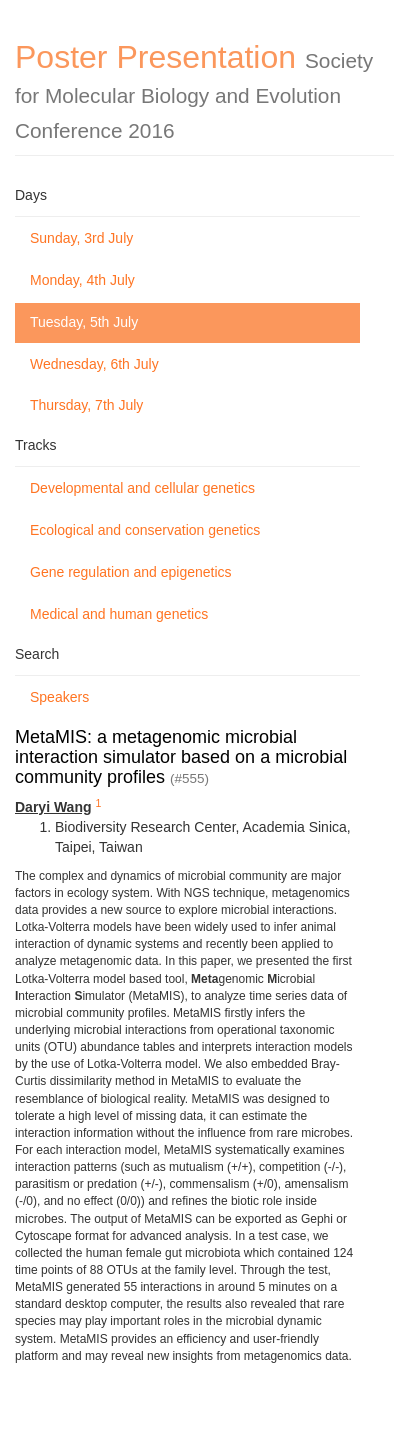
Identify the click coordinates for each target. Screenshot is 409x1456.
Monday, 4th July (82, 280)
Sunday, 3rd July (81, 238)
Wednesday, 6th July (94, 364)
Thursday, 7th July (86, 405)
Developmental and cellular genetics (142, 488)
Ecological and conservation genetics (145, 530)
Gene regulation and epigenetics (131, 572)
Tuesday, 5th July (84, 322)
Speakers (59, 697)
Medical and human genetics (119, 614)
